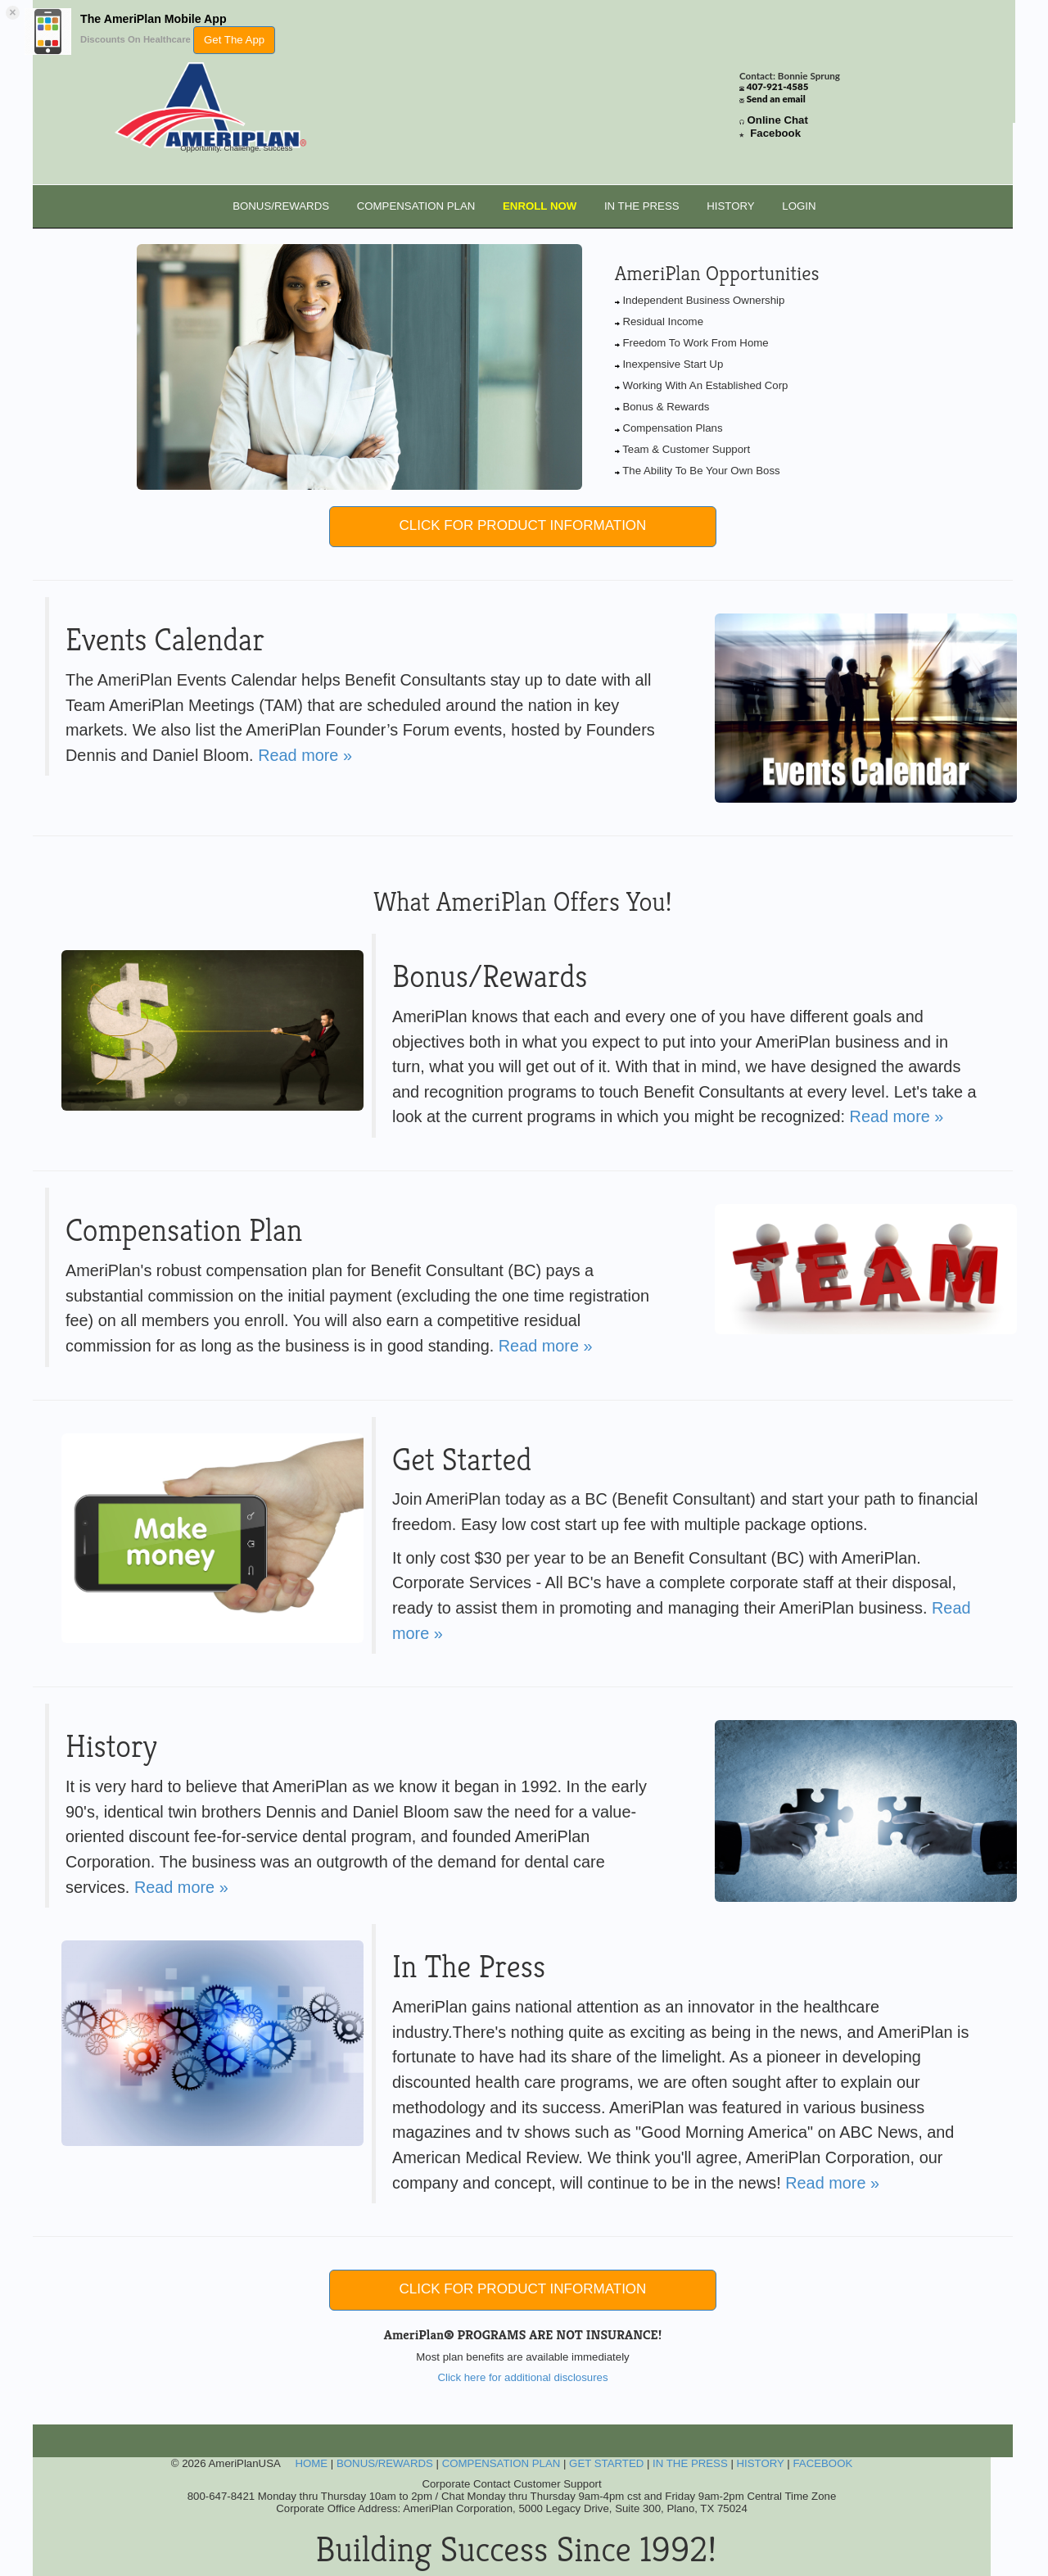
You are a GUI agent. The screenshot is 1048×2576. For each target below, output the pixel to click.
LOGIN (798, 206)
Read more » (305, 755)
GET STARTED (606, 2463)
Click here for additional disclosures (522, 2377)
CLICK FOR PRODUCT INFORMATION (523, 525)
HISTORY (730, 206)
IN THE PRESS (642, 206)
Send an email (776, 98)
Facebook (775, 133)
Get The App (234, 40)
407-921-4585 (778, 86)
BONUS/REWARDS (281, 206)
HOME (311, 2463)
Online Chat (778, 120)
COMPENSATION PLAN (416, 206)
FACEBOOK (822, 2463)
